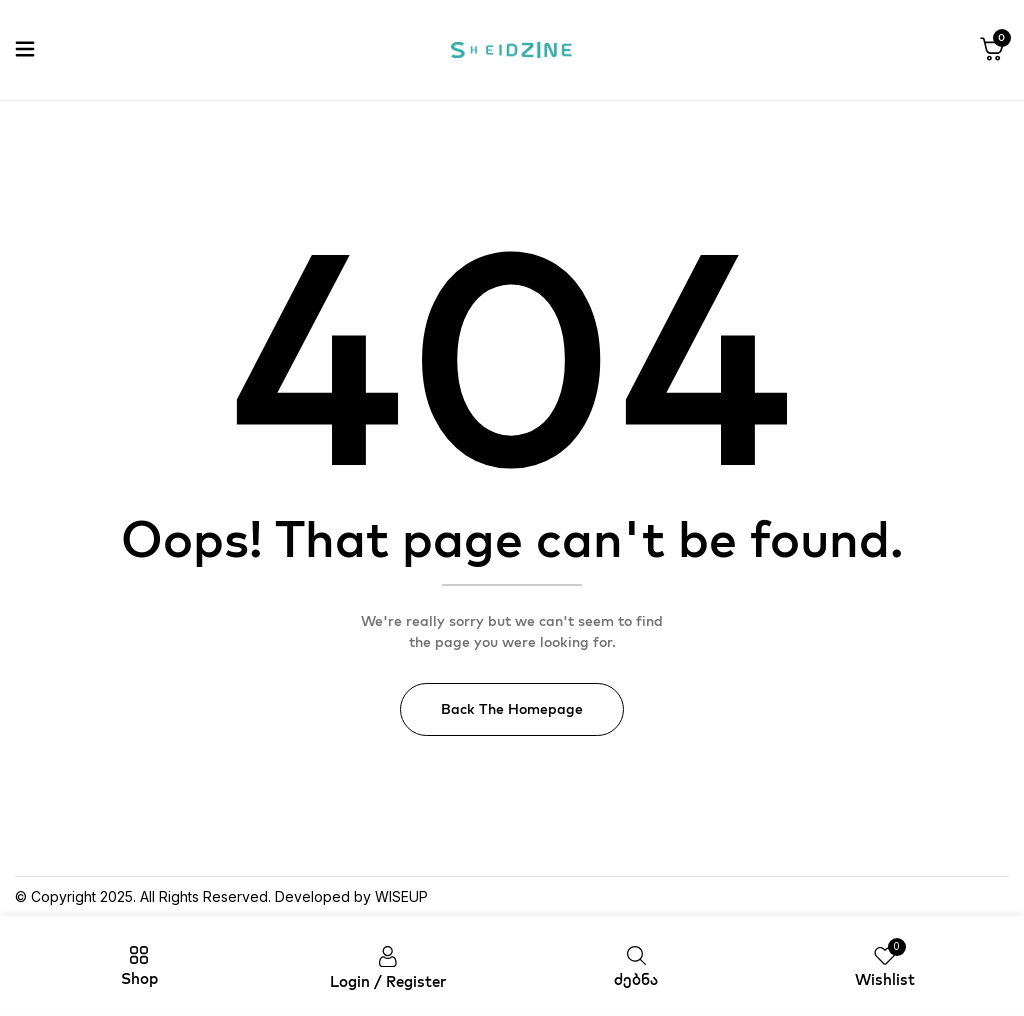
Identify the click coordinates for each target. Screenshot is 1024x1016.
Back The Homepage (512, 709)
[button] (992, 50)
